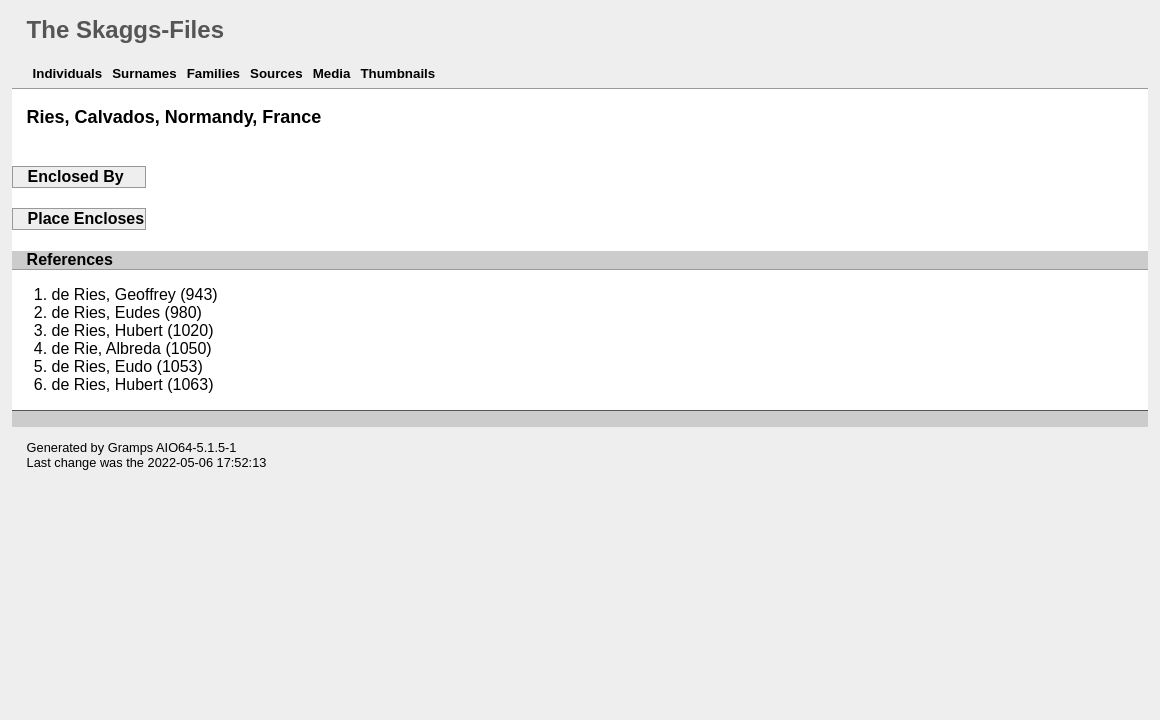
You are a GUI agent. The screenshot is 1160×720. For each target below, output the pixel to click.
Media (332, 73)
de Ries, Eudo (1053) (127, 366)
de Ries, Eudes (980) (127, 312)
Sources (276, 73)
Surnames (144, 73)
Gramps (131, 447)
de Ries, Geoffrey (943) (135, 294)
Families (213, 73)
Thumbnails (397, 73)
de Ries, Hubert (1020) (133, 330)
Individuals (68, 73)
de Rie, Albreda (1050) (132, 348)
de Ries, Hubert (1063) (133, 384)
